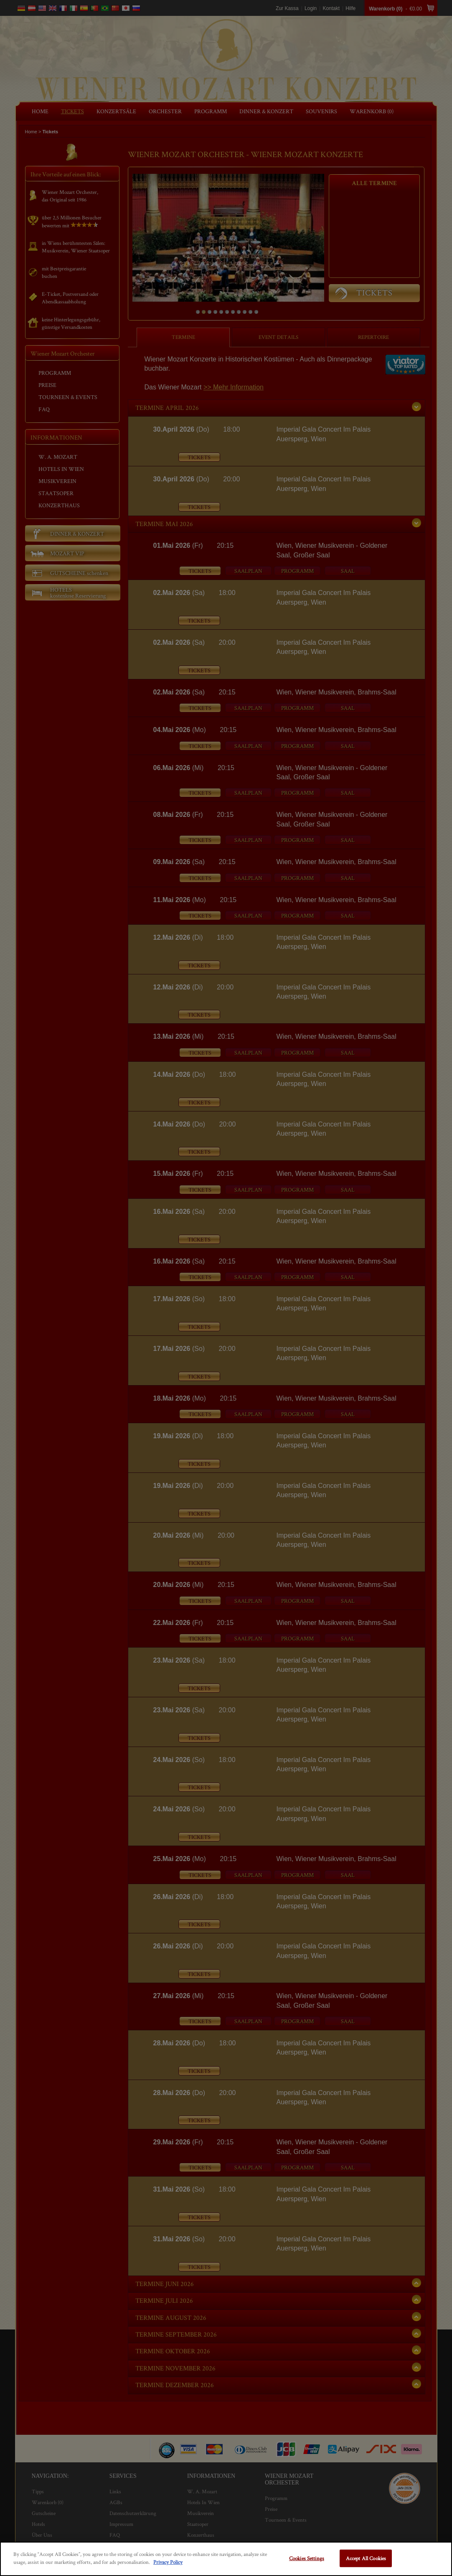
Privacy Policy (168, 2562)
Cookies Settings (306, 2558)
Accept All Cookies (366, 2558)
